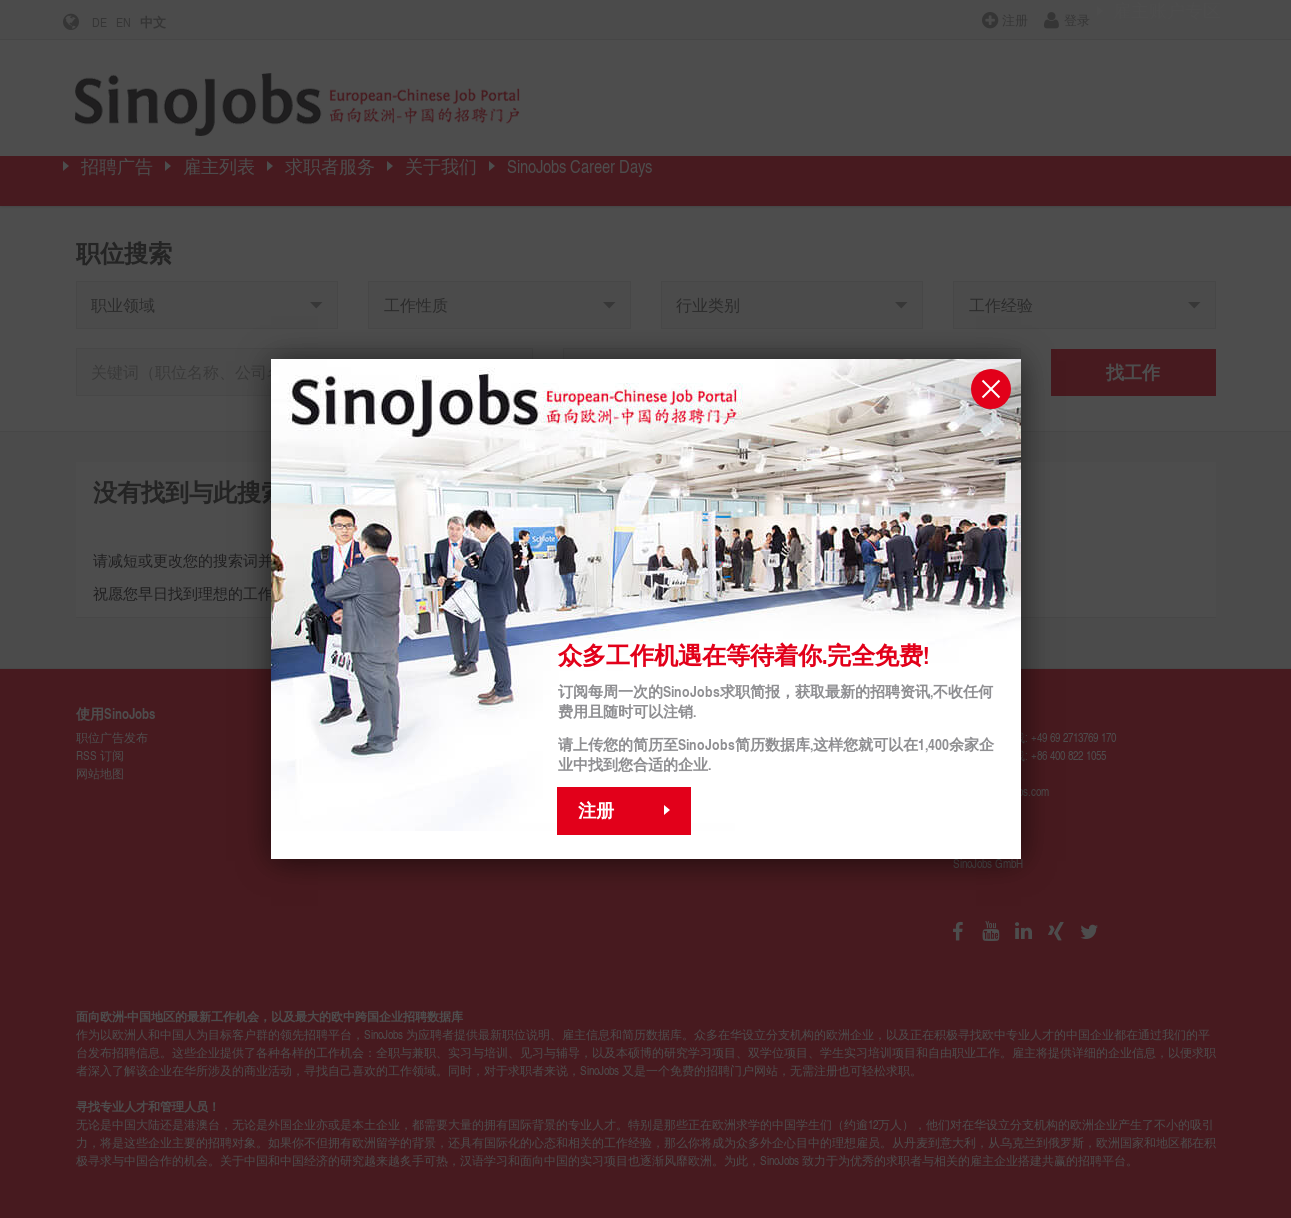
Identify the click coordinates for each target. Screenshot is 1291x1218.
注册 (596, 810)
